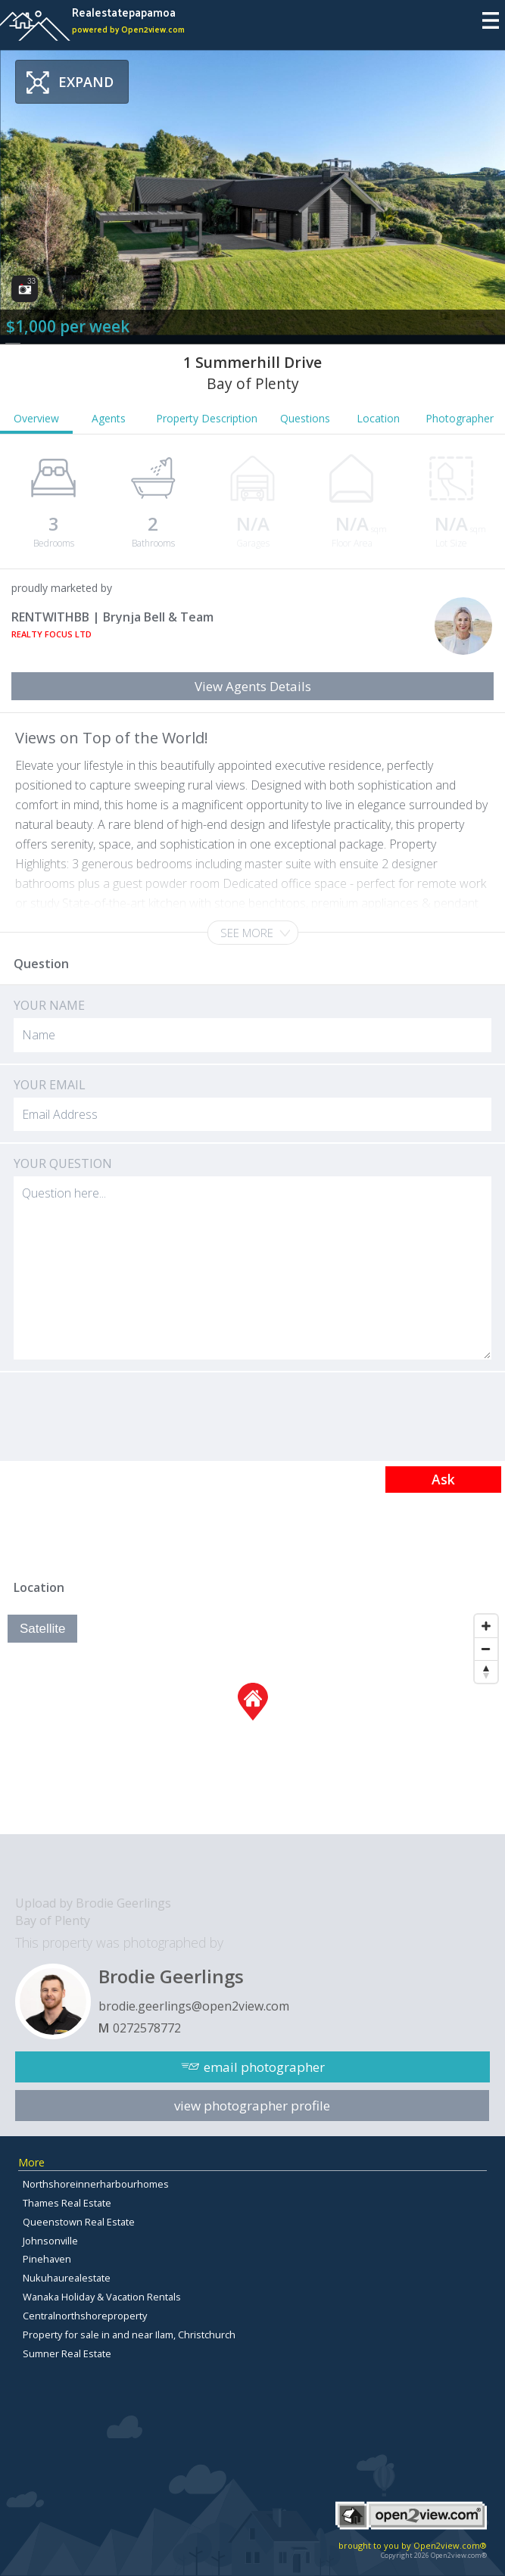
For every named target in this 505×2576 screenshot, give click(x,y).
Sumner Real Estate (67, 2353)
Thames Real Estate (67, 2203)
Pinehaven (47, 2259)
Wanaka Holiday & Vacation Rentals (102, 2296)
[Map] (252, 1720)
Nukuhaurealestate (67, 2278)
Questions (305, 418)
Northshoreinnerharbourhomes (96, 2184)
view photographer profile (252, 2105)
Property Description (206, 418)
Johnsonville (50, 2240)
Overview (36, 418)
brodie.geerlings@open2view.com (193, 2006)
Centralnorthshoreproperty (85, 2315)
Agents (109, 418)
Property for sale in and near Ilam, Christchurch (129, 2334)
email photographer (264, 2067)
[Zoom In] (486, 1626)
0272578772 (147, 2028)
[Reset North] (486, 1671)
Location (378, 418)
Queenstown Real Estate (79, 2222)
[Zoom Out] (486, 1648)
